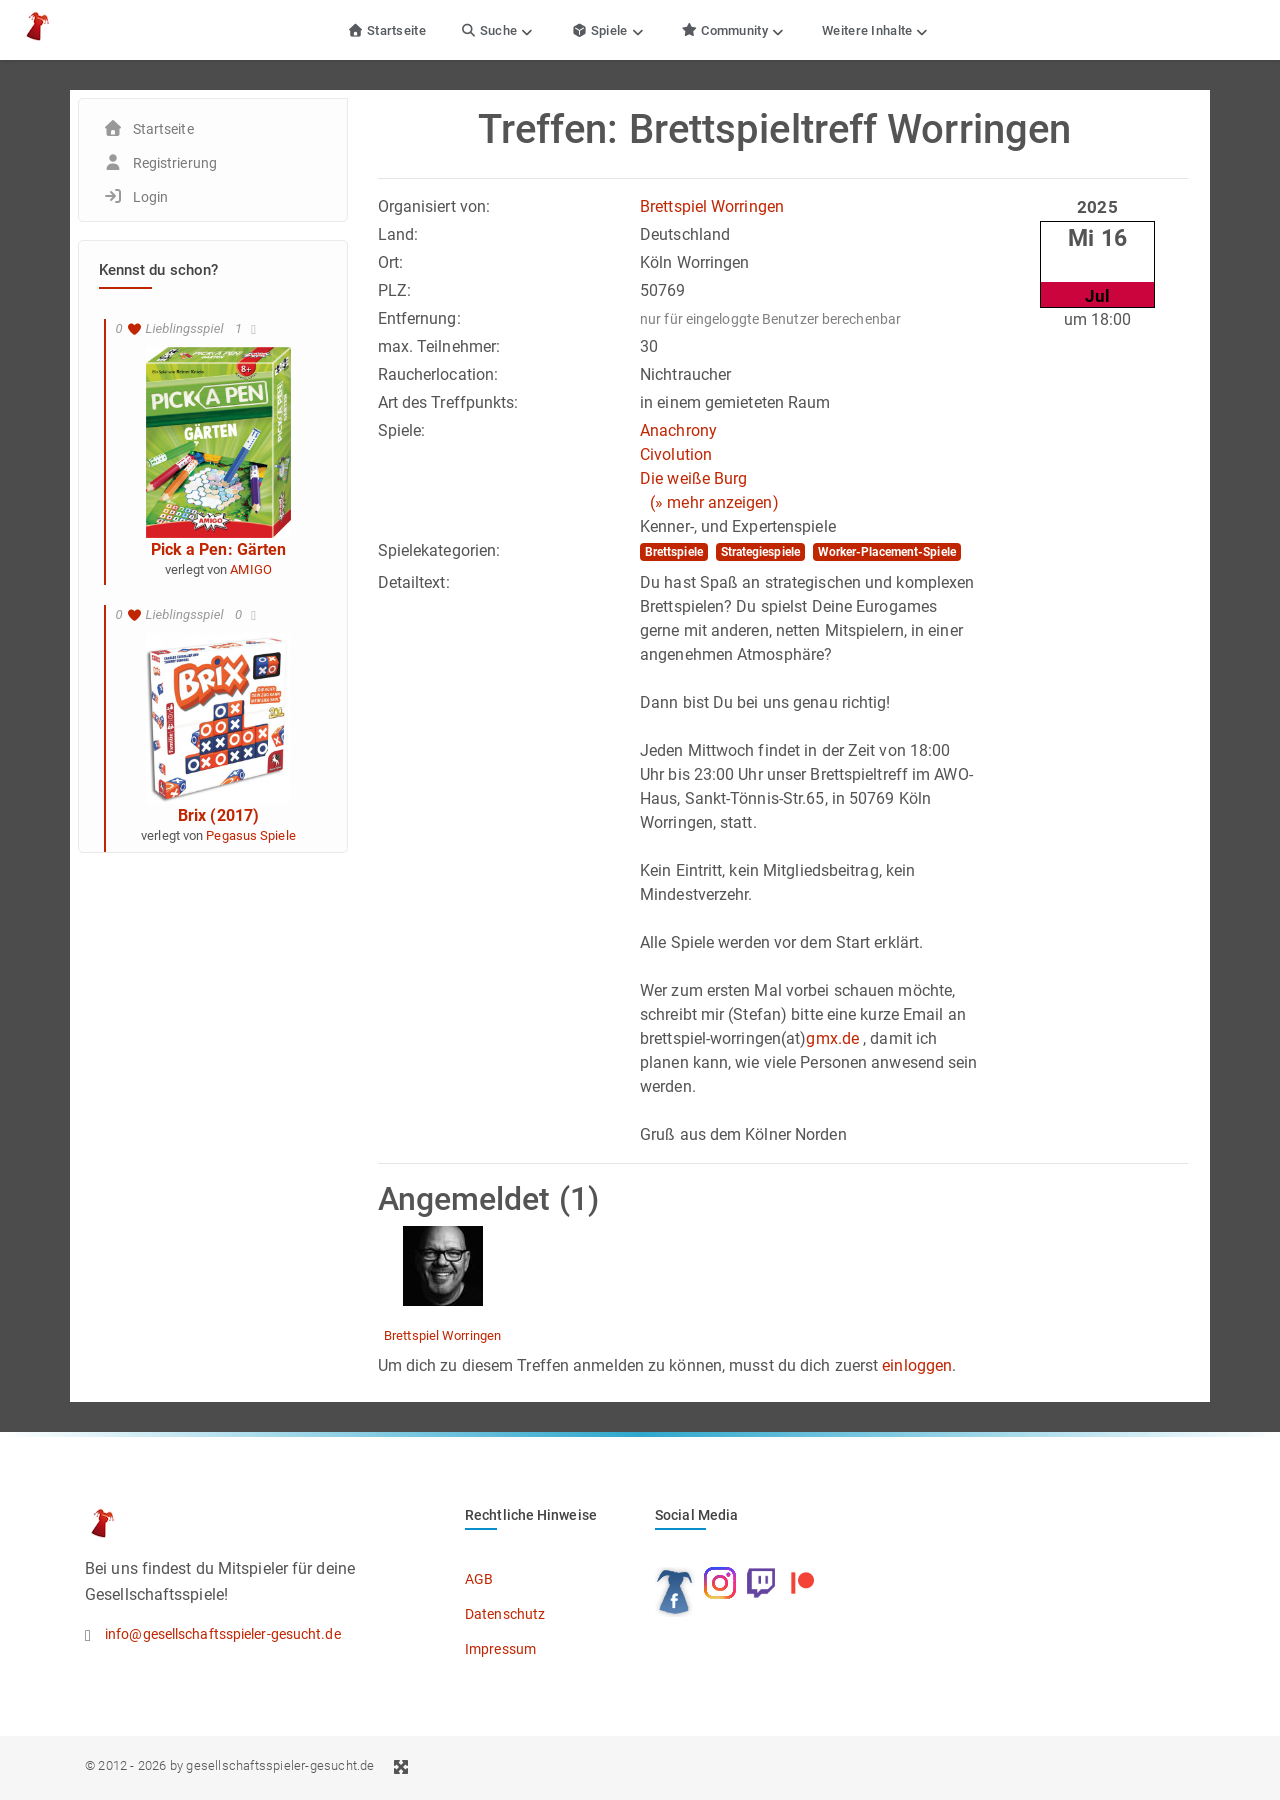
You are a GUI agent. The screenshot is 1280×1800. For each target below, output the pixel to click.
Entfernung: (419, 318)
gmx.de (832, 1038)
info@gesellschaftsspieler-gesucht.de (223, 1634)
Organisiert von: (434, 206)
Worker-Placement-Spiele (887, 552)
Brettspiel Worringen (712, 206)
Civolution (676, 454)
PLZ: (394, 290)
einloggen (917, 1365)
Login (151, 197)
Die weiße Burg (693, 478)
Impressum (500, 1649)
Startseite (386, 30)
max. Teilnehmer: (439, 346)
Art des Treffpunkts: (448, 402)
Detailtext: (414, 582)
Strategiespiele (761, 552)
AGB (479, 1579)
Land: (398, 234)
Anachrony (678, 430)
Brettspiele (674, 552)
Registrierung (175, 163)
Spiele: (402, 430)
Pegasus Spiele (250, 835)
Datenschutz (505, 1614)
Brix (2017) (218, 815)
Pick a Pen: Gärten (219, 549)
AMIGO (251, 569)
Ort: (390, 262)
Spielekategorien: (439, 550)
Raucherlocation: (438, 374)
